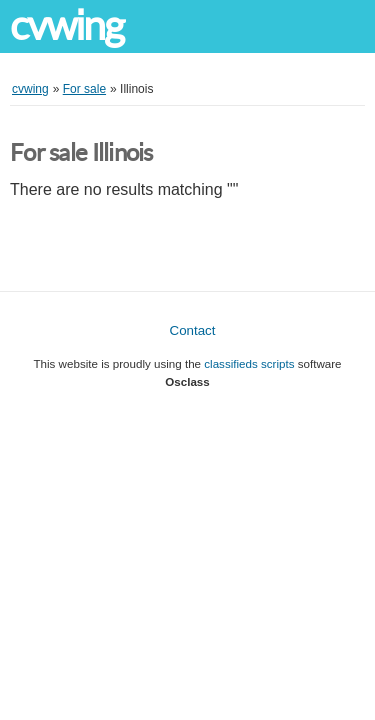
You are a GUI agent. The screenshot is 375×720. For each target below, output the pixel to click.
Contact (193, 330)
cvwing (67, 25)
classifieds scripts (249, 363)
